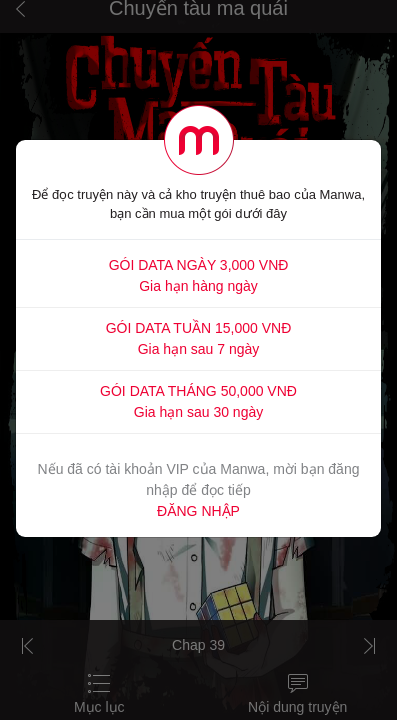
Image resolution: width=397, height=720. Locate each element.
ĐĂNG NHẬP (198, 511)
